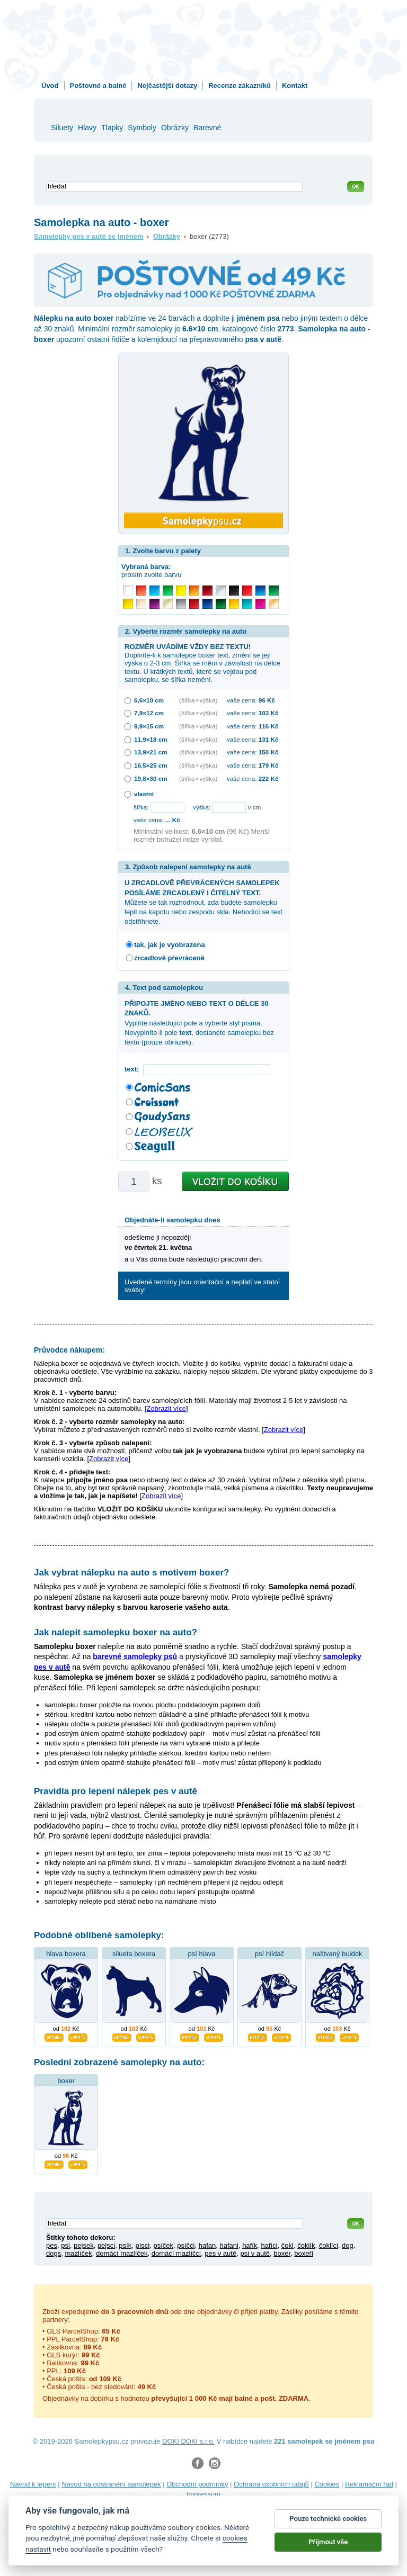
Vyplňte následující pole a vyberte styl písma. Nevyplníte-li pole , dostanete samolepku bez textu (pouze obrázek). (199, 1022)
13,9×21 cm (150, 752)
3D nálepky (73, 2507)
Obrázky (166, 236)
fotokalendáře (29, 2507)
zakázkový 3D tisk (166, 2517)
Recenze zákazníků (239, 85)
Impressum (203, 2494)
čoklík (306, 2245)
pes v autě (220, 2253)
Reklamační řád (369, 2484)
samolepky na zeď (200, 2507)
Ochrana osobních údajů (271, 2484)
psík (125, 2245)
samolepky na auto (263, 2507)
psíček (163, 2245)
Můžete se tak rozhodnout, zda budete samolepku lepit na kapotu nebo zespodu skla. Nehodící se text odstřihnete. (203, 902)
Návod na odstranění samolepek (111, 2484)
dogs (53, 2253)
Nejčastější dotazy (167, 85)
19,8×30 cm (150, 778)
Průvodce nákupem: (69, 1350)
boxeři (303, 2253)
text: (134, 1069)
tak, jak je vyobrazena (169, 945)
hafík (249, 2245)
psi (65, 2245)
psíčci (185, 2245)
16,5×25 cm (150, 765)
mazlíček (78, 2253)
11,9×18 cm (150, 739)
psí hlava (201, 1954)
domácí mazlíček (122, 2253)
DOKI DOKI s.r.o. (188, 2441)
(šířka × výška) (198, 700)
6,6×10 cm (149, 700)
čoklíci (328, 2245)
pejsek (84, 2245)
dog (347, 2245)
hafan (207, 2245)
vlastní (144, 793)
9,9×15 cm (149, 726)
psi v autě (255, 2253)
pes (51, 2245)
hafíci (269, 2245)
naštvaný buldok (337, 1954)
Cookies (326, 2484)
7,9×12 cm (149, 712)
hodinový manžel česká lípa (242, 2517)
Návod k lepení (33, 2484)
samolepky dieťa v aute (131, 2507)
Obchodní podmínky (197, 2484)
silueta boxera (133, 1954)
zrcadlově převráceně (169, 958)
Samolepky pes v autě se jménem (89, 236)
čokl (287, 2245)
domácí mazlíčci (176, 2253)
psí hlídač (270, 1954)
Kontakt (294, 85)
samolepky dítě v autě (330, 2507)
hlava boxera (65, 1954)
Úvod (50, 85)
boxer (66, 2081)
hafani (228, 2245)
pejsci (106, 2245)
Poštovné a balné (98, 85)
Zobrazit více (165, 1408)
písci (142, 2245)
